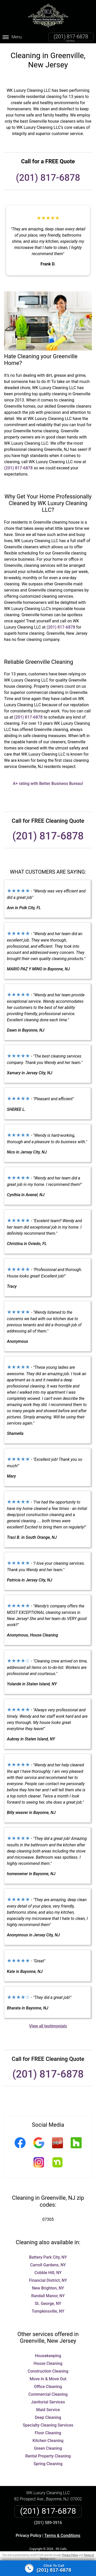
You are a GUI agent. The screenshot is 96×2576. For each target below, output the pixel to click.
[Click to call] (48, 2568)
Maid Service (48, 2409)
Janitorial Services (48, 2402)
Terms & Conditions (62, 2535)
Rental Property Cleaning (48, 2456)
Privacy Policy (28, 2535)
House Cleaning (48, 2363)
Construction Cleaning (48, 2371)
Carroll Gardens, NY (48, 2264)
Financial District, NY (48, 2280)
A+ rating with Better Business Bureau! (48, 783)
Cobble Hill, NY (47, 2272)
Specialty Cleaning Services (48, 2425)
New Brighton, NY (48, 2288)
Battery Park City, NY (48, 2257)
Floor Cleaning (48, 2432)
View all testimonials (48, 2026)
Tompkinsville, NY (48, 2311)
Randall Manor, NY (48, 2295)
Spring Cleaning (48, 2463)
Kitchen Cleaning (48, 2440)
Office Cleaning (48, 2386)
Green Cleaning (48, 2448)
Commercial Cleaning (48, 2394)
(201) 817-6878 (71, 36)
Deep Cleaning (48, 2417)
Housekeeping (48, 2355)
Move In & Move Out (48, 2378)
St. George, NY (48, 2303)
